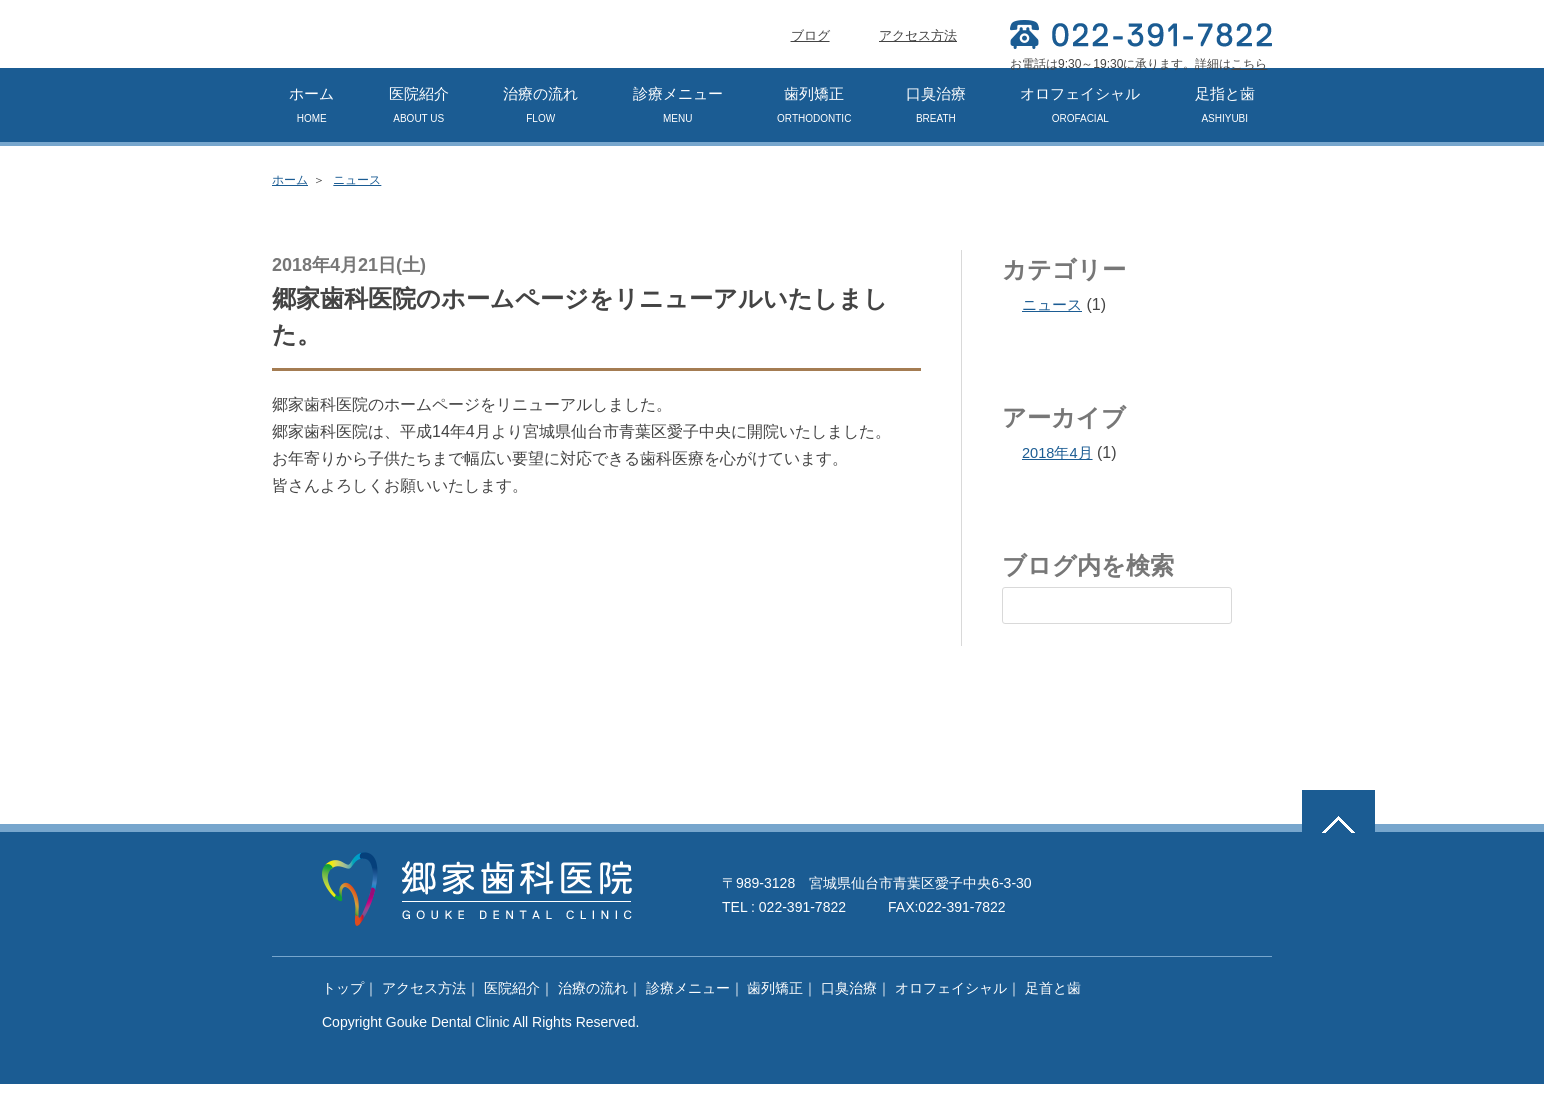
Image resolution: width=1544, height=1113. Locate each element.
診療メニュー (678, 133)
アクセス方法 (918, 64)
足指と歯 (1225, 133)
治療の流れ (540, 133)
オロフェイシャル (1080, 133)
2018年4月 (1060, 481)
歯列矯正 (814, 133)
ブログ (810, 64)
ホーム (311, 133)
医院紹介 (419, 133)
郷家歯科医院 (427, 50)
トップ (343, 1017)
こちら (1249, 64)
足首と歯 (1053, 1017)
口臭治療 (936, 133)
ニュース (357, 209)
